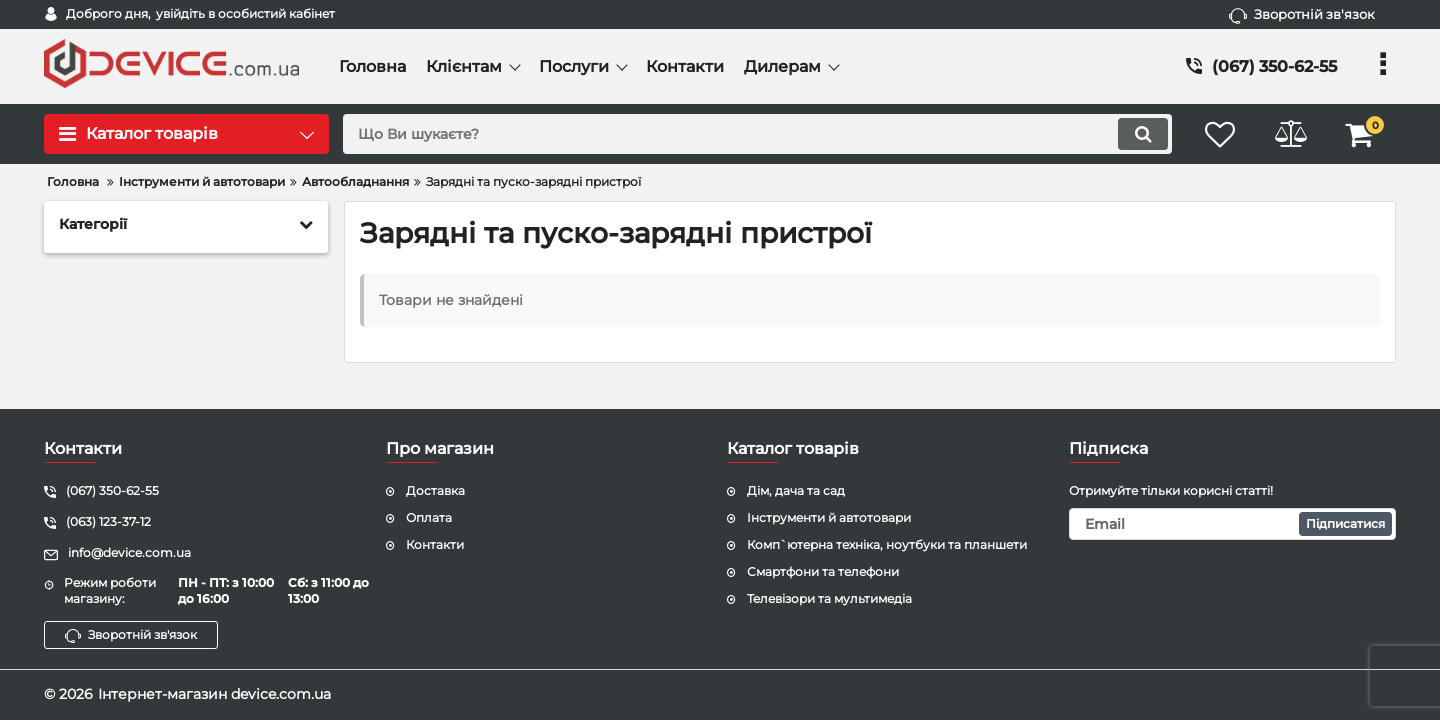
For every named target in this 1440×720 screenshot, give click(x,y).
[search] (757, 134)
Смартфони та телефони (823, 571)
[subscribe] (1233, 524)
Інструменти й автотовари (829, 517)
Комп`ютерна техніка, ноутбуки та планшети (887, 544)
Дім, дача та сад (796, 490)
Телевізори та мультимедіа (829, 598)
